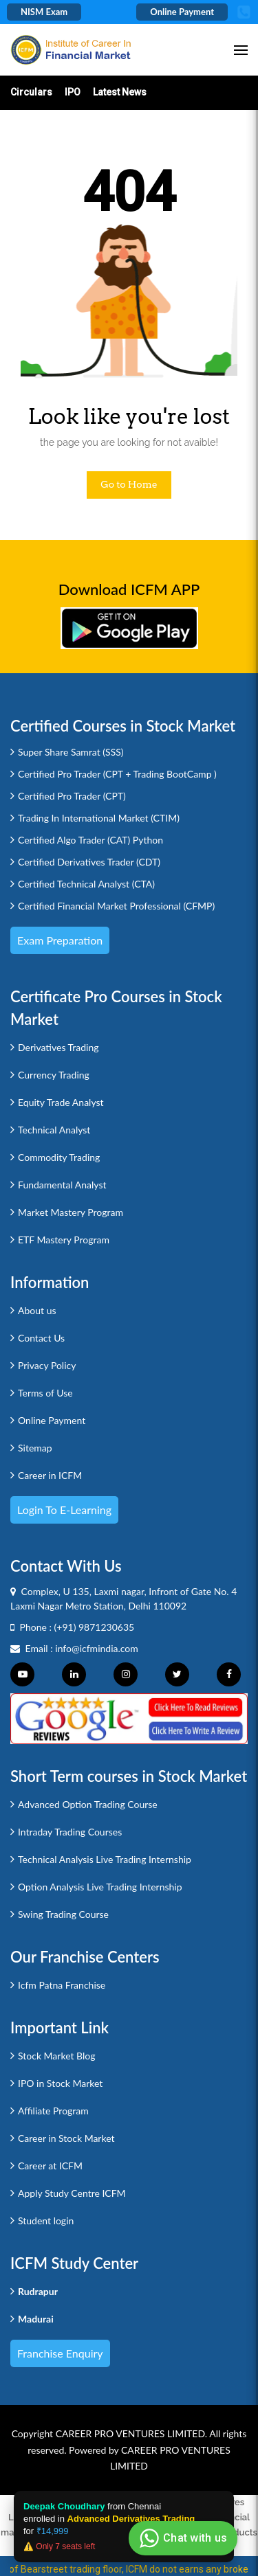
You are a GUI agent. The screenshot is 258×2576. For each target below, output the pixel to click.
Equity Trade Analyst (61, 1102)
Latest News (120, 92)
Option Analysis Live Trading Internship (100, 1887)
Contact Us (41, 1338)
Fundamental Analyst (62, 1184)
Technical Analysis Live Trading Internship (104, 1859)
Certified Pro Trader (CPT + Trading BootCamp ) (117, 774)
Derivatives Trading (58, 1047)
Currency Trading (53, 1075)
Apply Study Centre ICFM (72, 2193)
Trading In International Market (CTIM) (99, 818)
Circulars (31, 92)
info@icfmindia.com (96, 1648)
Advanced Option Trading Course (88, 1804)
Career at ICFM (50, 2165)
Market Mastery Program (70, 1212)
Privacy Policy (47, 1365)
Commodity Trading (59, 1157)
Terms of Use (45, 1393)
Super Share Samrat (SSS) (71, 752)
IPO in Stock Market (60, 2083)
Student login (46, 2220)
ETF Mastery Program (63, 1239)
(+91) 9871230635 (94, 1627)
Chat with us (181, 2538)
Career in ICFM (50, 1475)
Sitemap (35, 1448)
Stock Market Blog (56, 2055)
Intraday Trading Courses (70, 1832)
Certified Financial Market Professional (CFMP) (116, 906)
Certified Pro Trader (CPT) (72, 796)
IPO (72, 92)
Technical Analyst (54, 1130)
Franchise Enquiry (60, 2353)
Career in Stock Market (66, 2138)
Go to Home (129, 484)
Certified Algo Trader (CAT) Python (90, 840)
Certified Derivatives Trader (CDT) (89, 862)
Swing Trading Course (63, 1914)
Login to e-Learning (64, 1509)
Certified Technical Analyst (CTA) (86, 884)
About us (37, 1310)
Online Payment (182, 11)
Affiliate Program (53, 2110)
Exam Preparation (60, 940)
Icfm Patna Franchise (61, 1985)
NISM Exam (44, 11)
